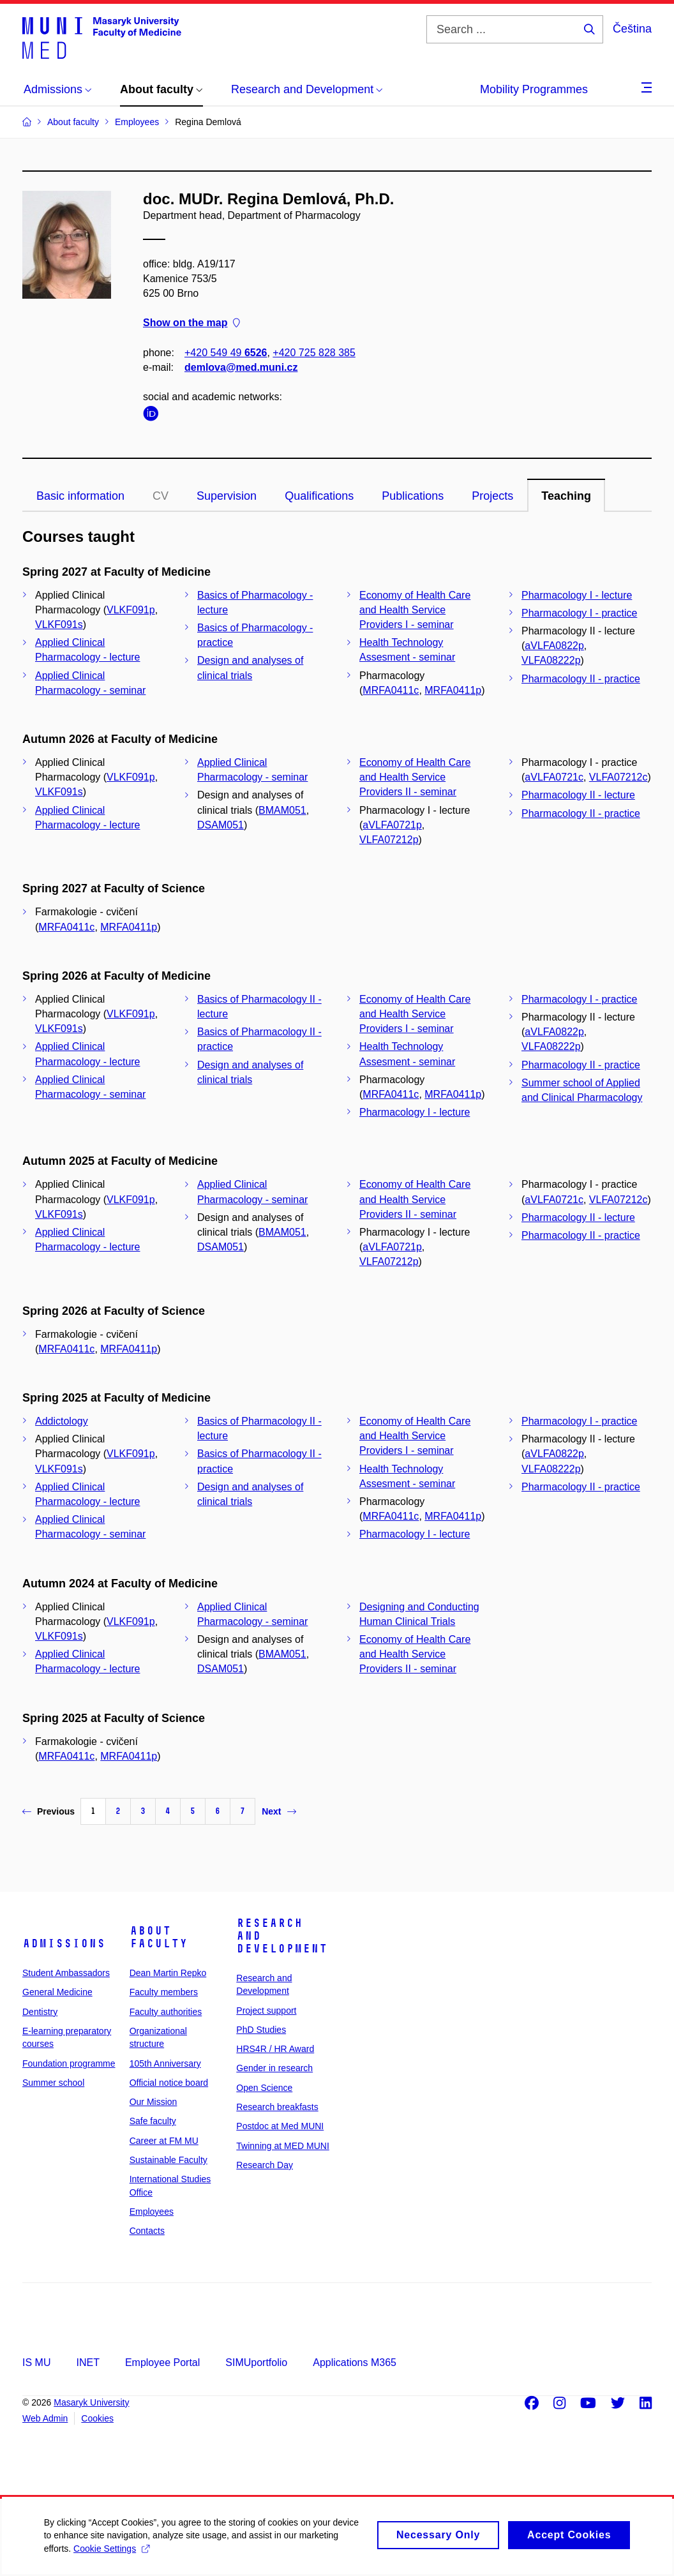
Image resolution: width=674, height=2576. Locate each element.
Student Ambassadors (66, 1973)
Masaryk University (91, 2402)
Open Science (264, 2088)
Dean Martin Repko (168, 1973)
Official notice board (169, 2083)
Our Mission (153, 2102)
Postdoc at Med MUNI (280, 2126)
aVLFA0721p (392, 825)
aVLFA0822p (554, 645)
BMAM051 (282, 810)
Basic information (80, 496)
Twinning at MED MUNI (282, 2146)
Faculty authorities (166, 2012)
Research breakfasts (277, 2107)
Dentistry (39, 2012)
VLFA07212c (618, 777)
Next (279, 1811)
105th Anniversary (165, 2063)
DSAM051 (220, 825)
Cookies (97, 2418)
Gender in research (274, 2068)
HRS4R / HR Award (275, 2049)
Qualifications (319, 496)
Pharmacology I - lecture (576, 595)
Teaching (566, 496)
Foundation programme (69, 2063)
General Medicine (57, 1992)
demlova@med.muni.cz (240, 367)
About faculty (159, 1937)
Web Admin (45, 2418)
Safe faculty (153, 2121)
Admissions (63, 1943)
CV (160, 496)
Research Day (264, 2165)
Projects (492, 496)
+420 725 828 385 (314, 352)
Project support (266, 2010)
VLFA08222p (551, 660)
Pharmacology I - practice (579, 613)
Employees (152, 2211)
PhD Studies (261, 2030)
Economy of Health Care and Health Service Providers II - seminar (414, 777)
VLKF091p (131, 609)
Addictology (61, 1421)
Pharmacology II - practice (580, 678)
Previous (48, 1811)
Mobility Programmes (534, 89)
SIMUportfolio (256, 2362)
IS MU (36, 2362)
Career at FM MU (164, 2141)
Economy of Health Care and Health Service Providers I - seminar (414, 610)
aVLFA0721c (554, 777)
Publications (413, 496)
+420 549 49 (225, 352)
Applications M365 (354, 2362)
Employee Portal (162, 2362)
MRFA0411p (452, 690)
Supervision (227, 496)
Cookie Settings (112, 2554)
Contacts (147, 2231)
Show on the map (191, 323)
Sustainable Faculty (168, 2160)
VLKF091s (59, 624)
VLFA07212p (389, 839)
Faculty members (164, 1992)
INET (87, 2362)
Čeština (632, 28)
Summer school (53, 2083)
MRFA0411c (391, 690)
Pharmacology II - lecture (578, 795)
